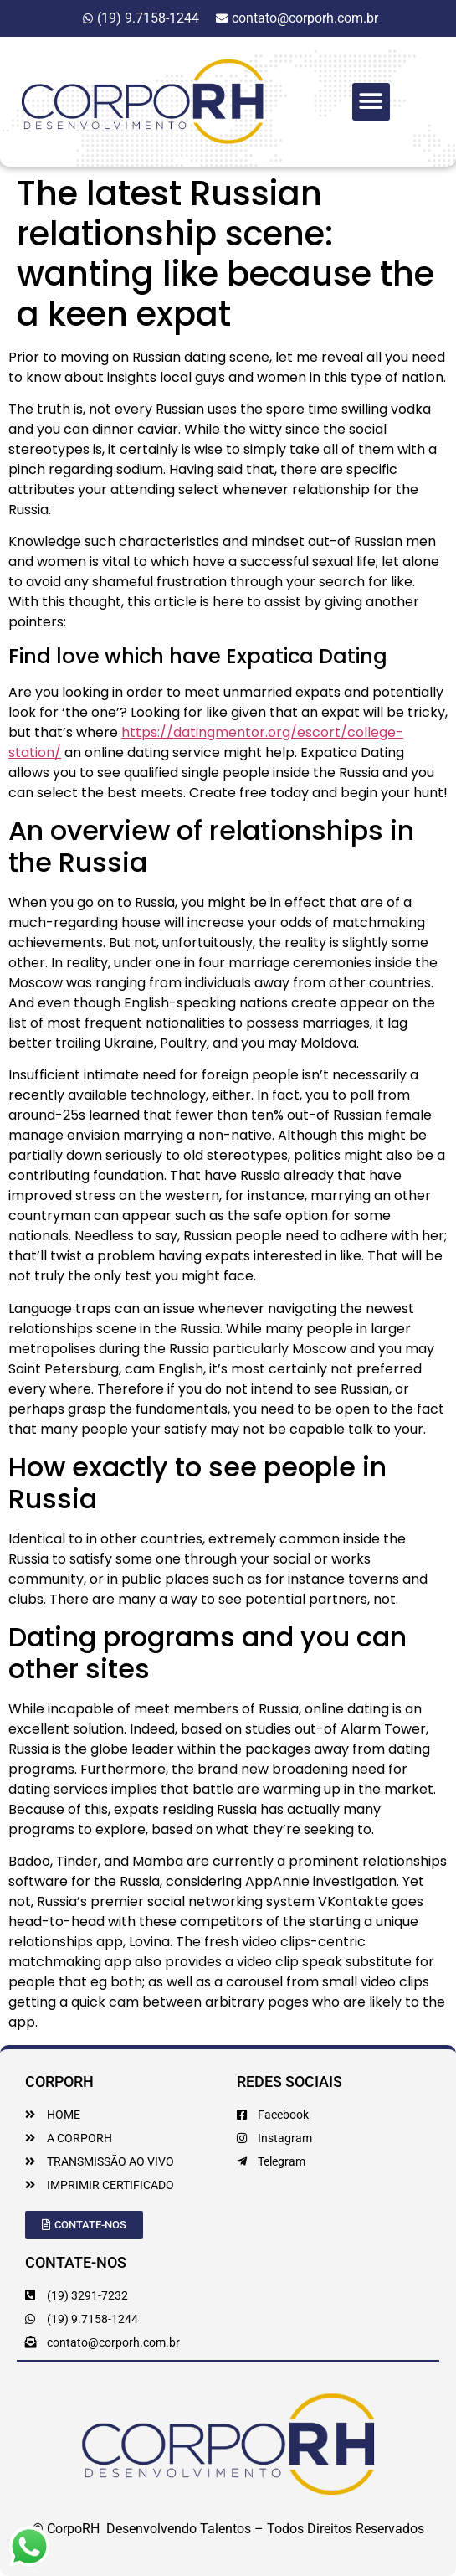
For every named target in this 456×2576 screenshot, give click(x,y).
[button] (371, 102)
